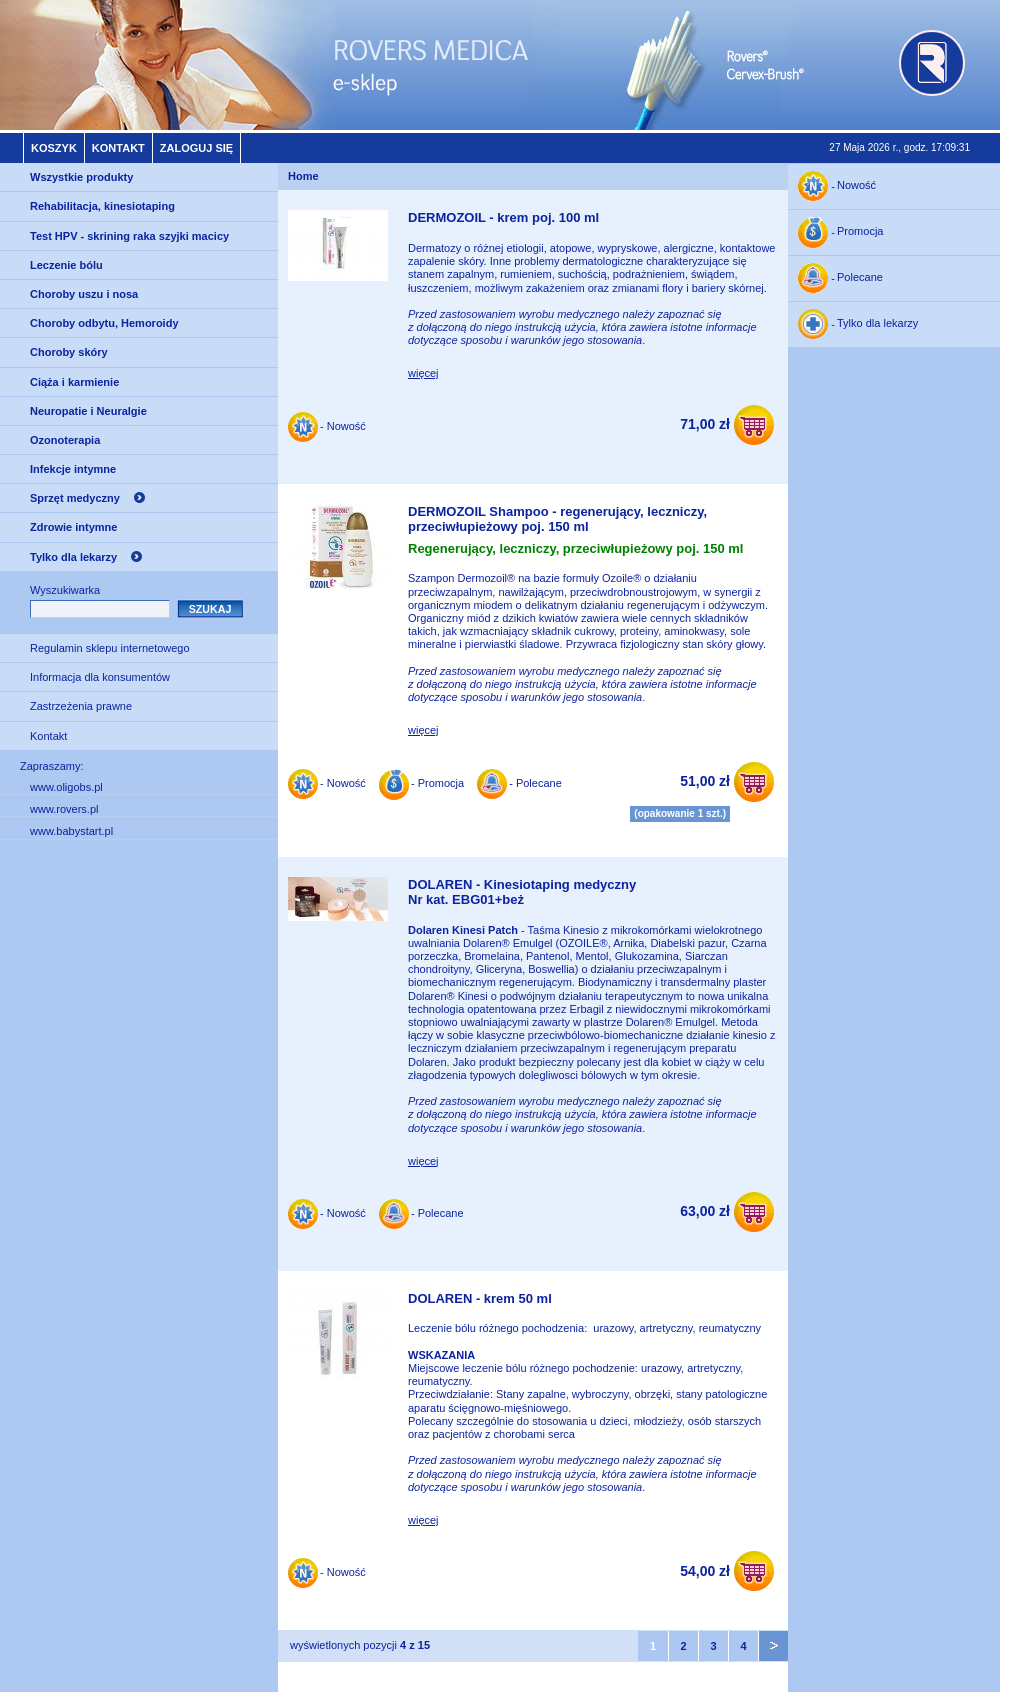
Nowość (856, 186)
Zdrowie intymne (73, 527)
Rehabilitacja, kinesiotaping (102, 206)
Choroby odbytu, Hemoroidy (104, 323)
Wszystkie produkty (81, 177)
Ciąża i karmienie (74, 382)
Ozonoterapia (65, 440)
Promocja (860, 232)
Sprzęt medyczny (75, 498)
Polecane (860, 278)
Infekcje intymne (73, 469)
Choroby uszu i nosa (84, 294)
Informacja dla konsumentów (100, 677)
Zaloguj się (196, 148)
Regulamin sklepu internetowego (110, 648)
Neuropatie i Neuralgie (88, 411)
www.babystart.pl (71, 831)
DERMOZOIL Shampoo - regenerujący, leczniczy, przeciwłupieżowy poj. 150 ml (557, 519)
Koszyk (54, 148)
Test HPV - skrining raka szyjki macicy (129, 236)
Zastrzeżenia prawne (81, 706)
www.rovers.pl (64, 809)
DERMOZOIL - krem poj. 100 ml (503, 217)
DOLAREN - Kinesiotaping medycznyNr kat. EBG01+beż (522, 892)
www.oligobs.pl (66, 787)
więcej (423, 373)
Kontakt (118, 148)
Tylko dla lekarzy (73, 557)
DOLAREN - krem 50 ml (480, 1298)
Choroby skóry (69, 352)
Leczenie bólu (66, 265)
